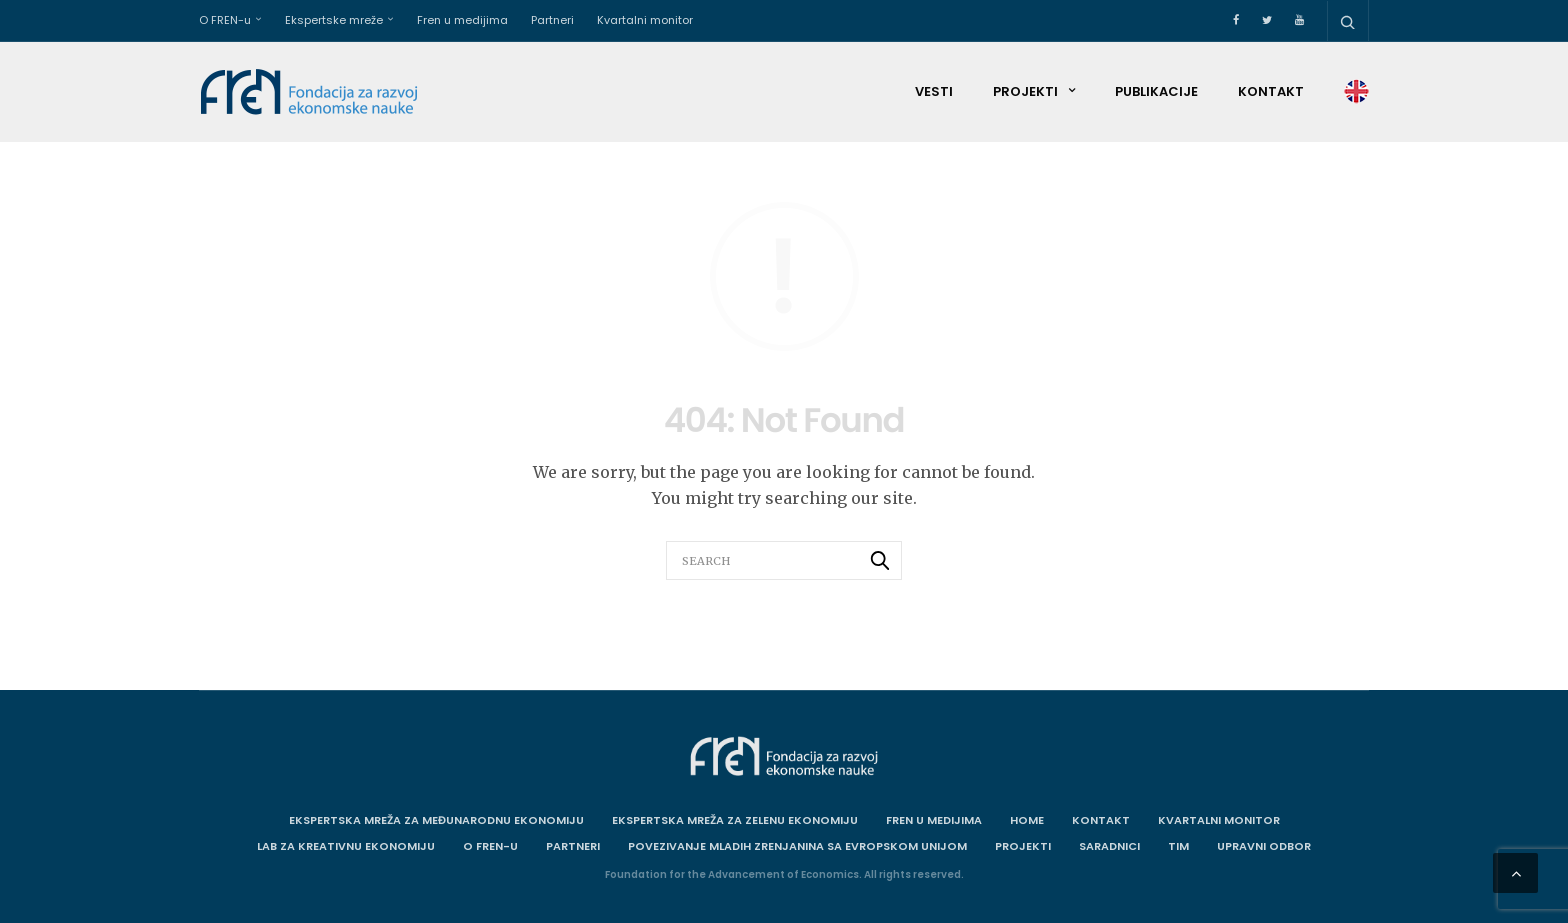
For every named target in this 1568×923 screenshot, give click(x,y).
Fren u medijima (462, 20)
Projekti (1025, 91)
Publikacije (1156, 91)
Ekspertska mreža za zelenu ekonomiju (735, 820)
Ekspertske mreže (334, 20)
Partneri (552, 20)
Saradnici (1109, 846)
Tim (1178, 846)
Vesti (934, 91)
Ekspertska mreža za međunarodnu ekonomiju (436, 820)
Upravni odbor (1264, 846)
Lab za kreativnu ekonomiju (346, 846)
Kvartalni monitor (645, 20)
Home (1027, 820)
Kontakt (1271, 91)
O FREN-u (225, 20)
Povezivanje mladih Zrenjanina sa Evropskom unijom (797, 846)
